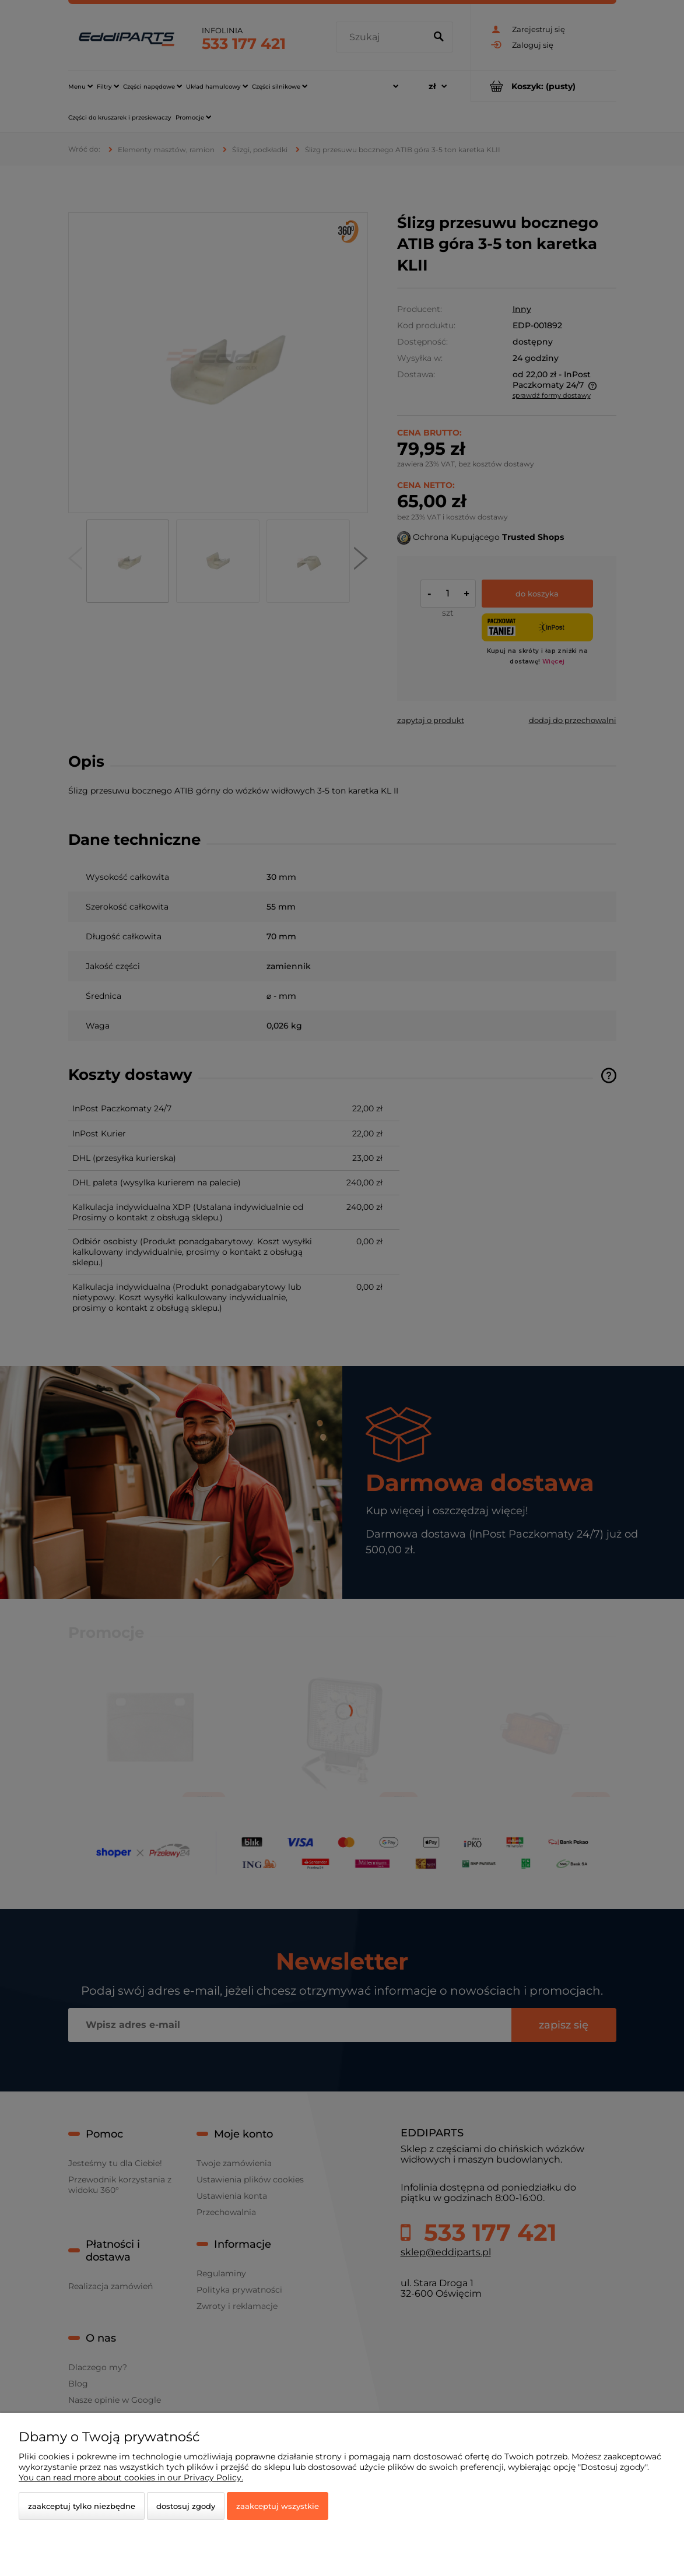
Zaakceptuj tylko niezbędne (81, 2506)
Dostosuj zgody (185, 2506)
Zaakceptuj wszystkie (277, 2506)
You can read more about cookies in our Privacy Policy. (131, 2477)
